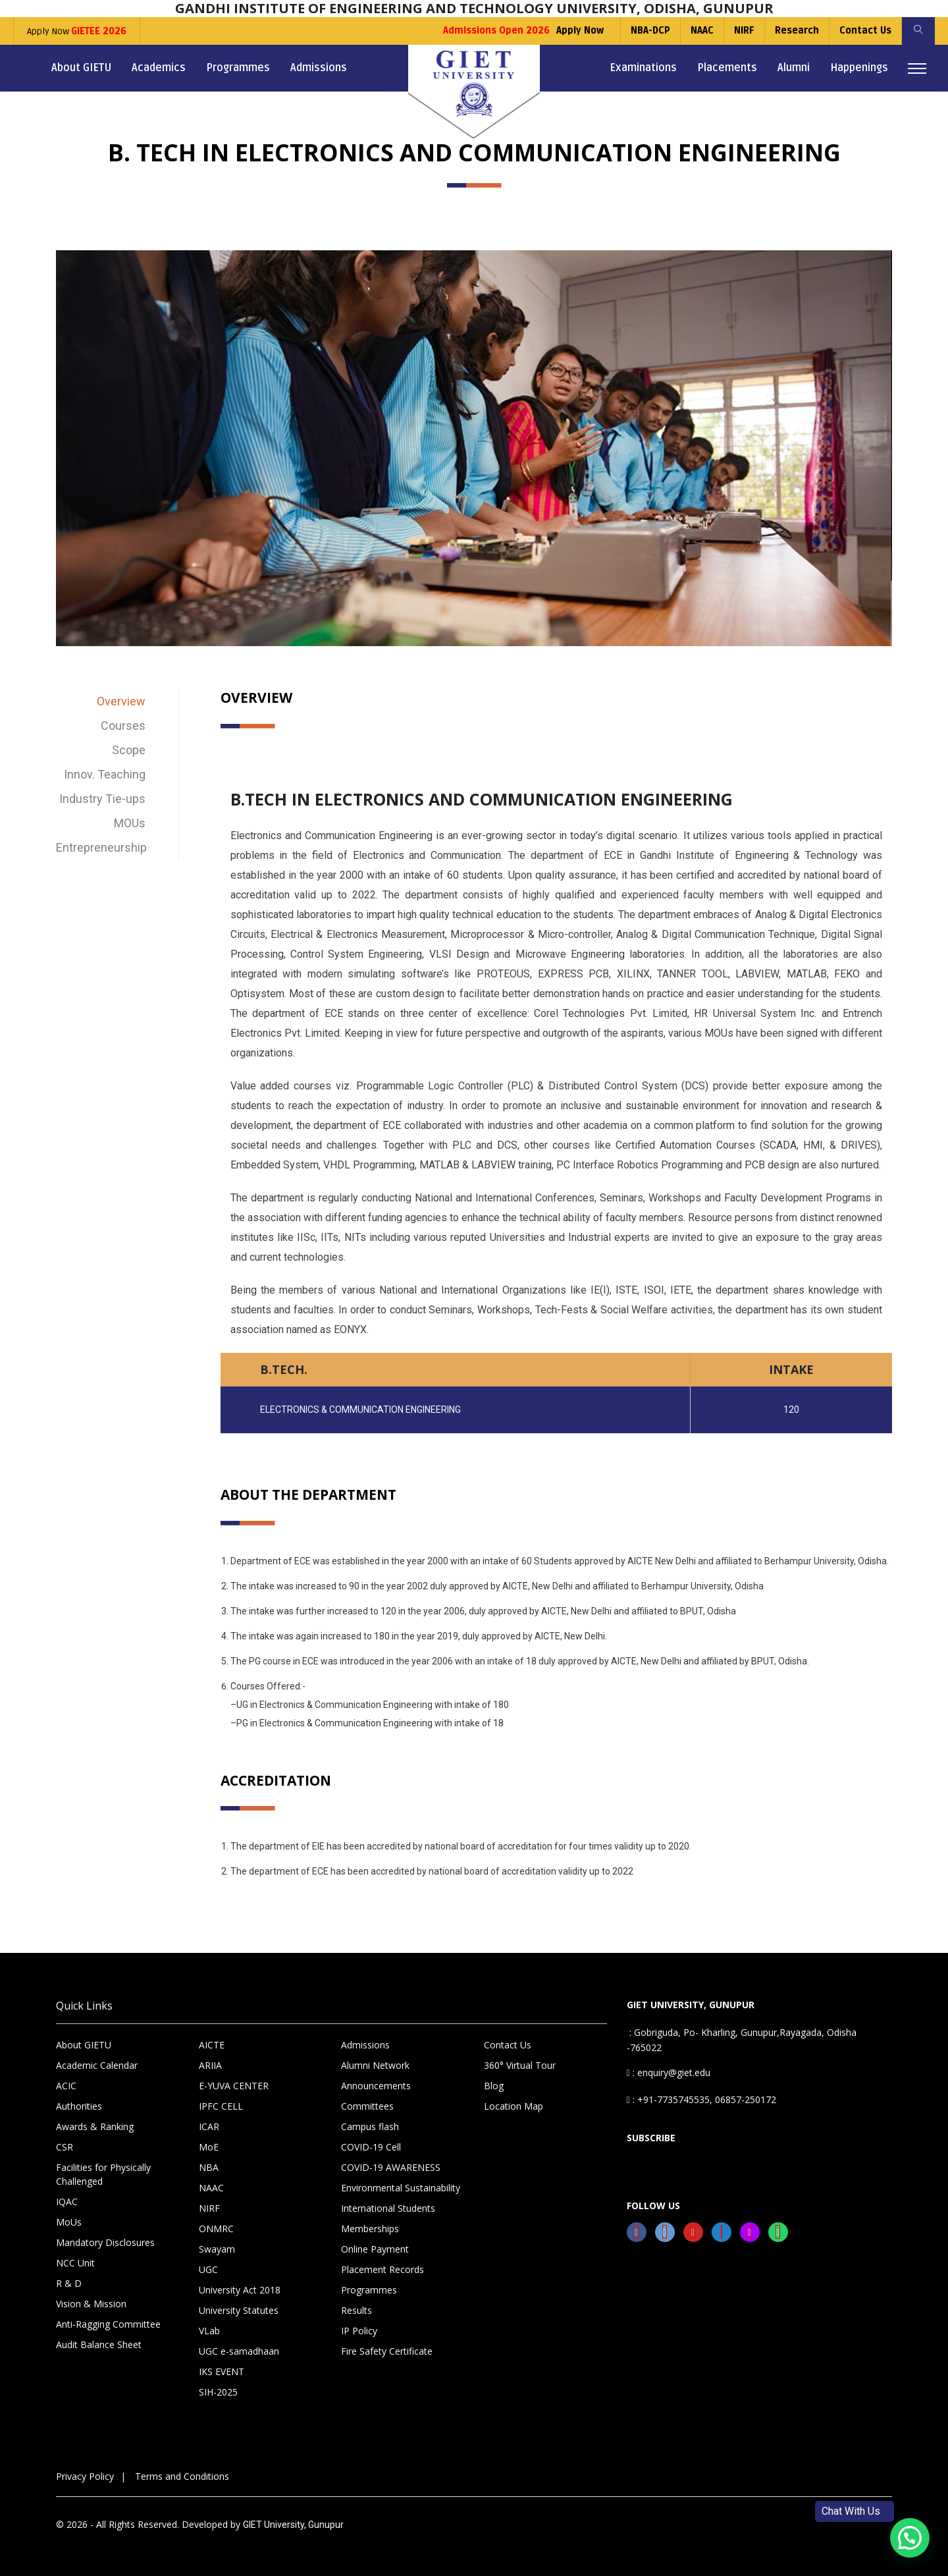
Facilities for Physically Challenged (103, 2174)
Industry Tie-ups (102, 799)
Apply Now (76, 31)
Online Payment (375, 2249)
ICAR (209, 2126)
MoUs (69, 2222)
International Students (388, 2208)
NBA (209, 2167)
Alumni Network (375, 2065)
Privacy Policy (85, 2476)
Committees (367, 2106)
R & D (69, 2283)
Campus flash (370, 2126)
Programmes (238, 67)
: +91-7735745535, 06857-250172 (701, 2099)
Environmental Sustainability (400, 2187)
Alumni (793, 67)
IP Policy (359, 2330)
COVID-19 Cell (371, 2147)
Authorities (79, 2106)
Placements (727, 67)
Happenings (859, 67)
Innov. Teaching (104, 774)
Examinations (643, 67)
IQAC (67, 2201)
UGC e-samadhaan (239, 2351)
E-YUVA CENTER (234, 2085)
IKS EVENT (221, 2371)
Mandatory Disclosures (105, 2242)
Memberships (370, 2228)
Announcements (376, 2085)
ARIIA (210, 2065)
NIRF (744, 30)
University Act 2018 (239, 2290)
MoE (209, 2147)
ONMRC (216, 2228)
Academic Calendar (97, 2065)
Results (356, 2310)
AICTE (211, 2045)
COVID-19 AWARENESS (390, 2167)
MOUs (129, 823)
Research (797, 30)
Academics (159, 67)
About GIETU (81, 67)
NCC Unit (75, 2263)
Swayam (217, 2249)
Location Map (513, 2106)
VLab (209, 2330)
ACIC (66, 2085)
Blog (494, 2085)
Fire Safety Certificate (387, 2351)
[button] (910, 2538)
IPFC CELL (221, 2106)
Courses (123, 725)
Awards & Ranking (95, 2126)
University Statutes (238, 2310)
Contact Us (865, 30)
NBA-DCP (650, 30)
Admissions (318, 67)
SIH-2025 (218, 2392)
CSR (64, 2147)
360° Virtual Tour (520, 2065)
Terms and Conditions (182, 2476)
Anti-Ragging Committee (108, 2324)
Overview (121, 701)
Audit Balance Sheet (99, 2344)
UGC (208, 2269)
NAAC (702, 30)
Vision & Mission (91, 2303)
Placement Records (382, 2269)
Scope (128, 750)
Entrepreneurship (100, 847)
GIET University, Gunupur (293, 2524)
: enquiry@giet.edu (668, 2072)
